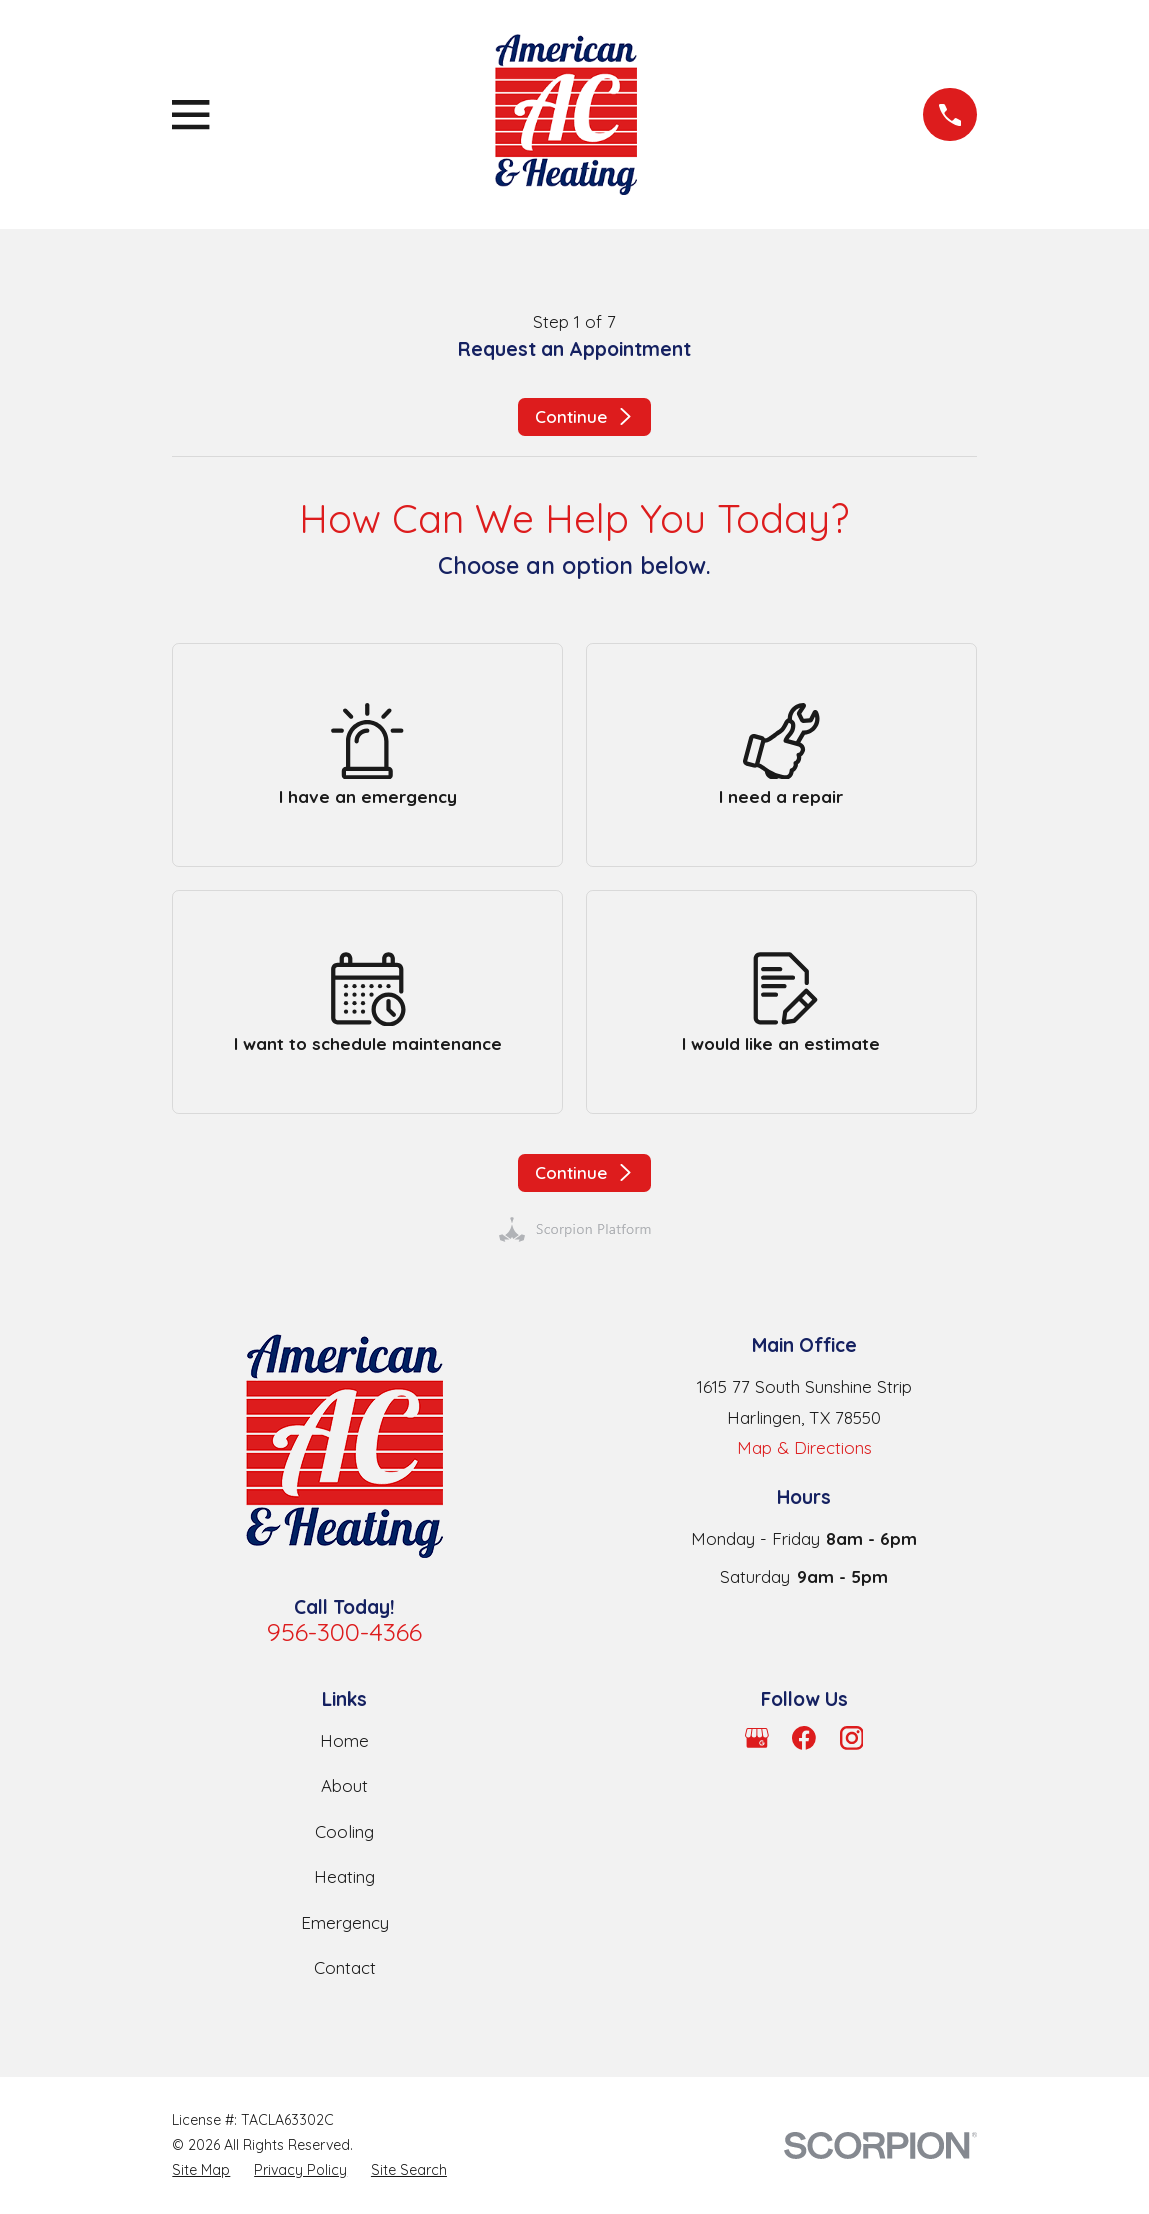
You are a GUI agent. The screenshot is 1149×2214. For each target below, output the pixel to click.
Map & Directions (804, 1447)
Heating (344, 1876)
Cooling (344, 1831)
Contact (345, 1967)
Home (344, 1740)
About (344, 1785)
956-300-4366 (344, 1631)
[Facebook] (804, 1738)
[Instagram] (852, 1738)
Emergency (345, 1922)
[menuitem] (201, 2170)
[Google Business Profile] (757, 1738)
